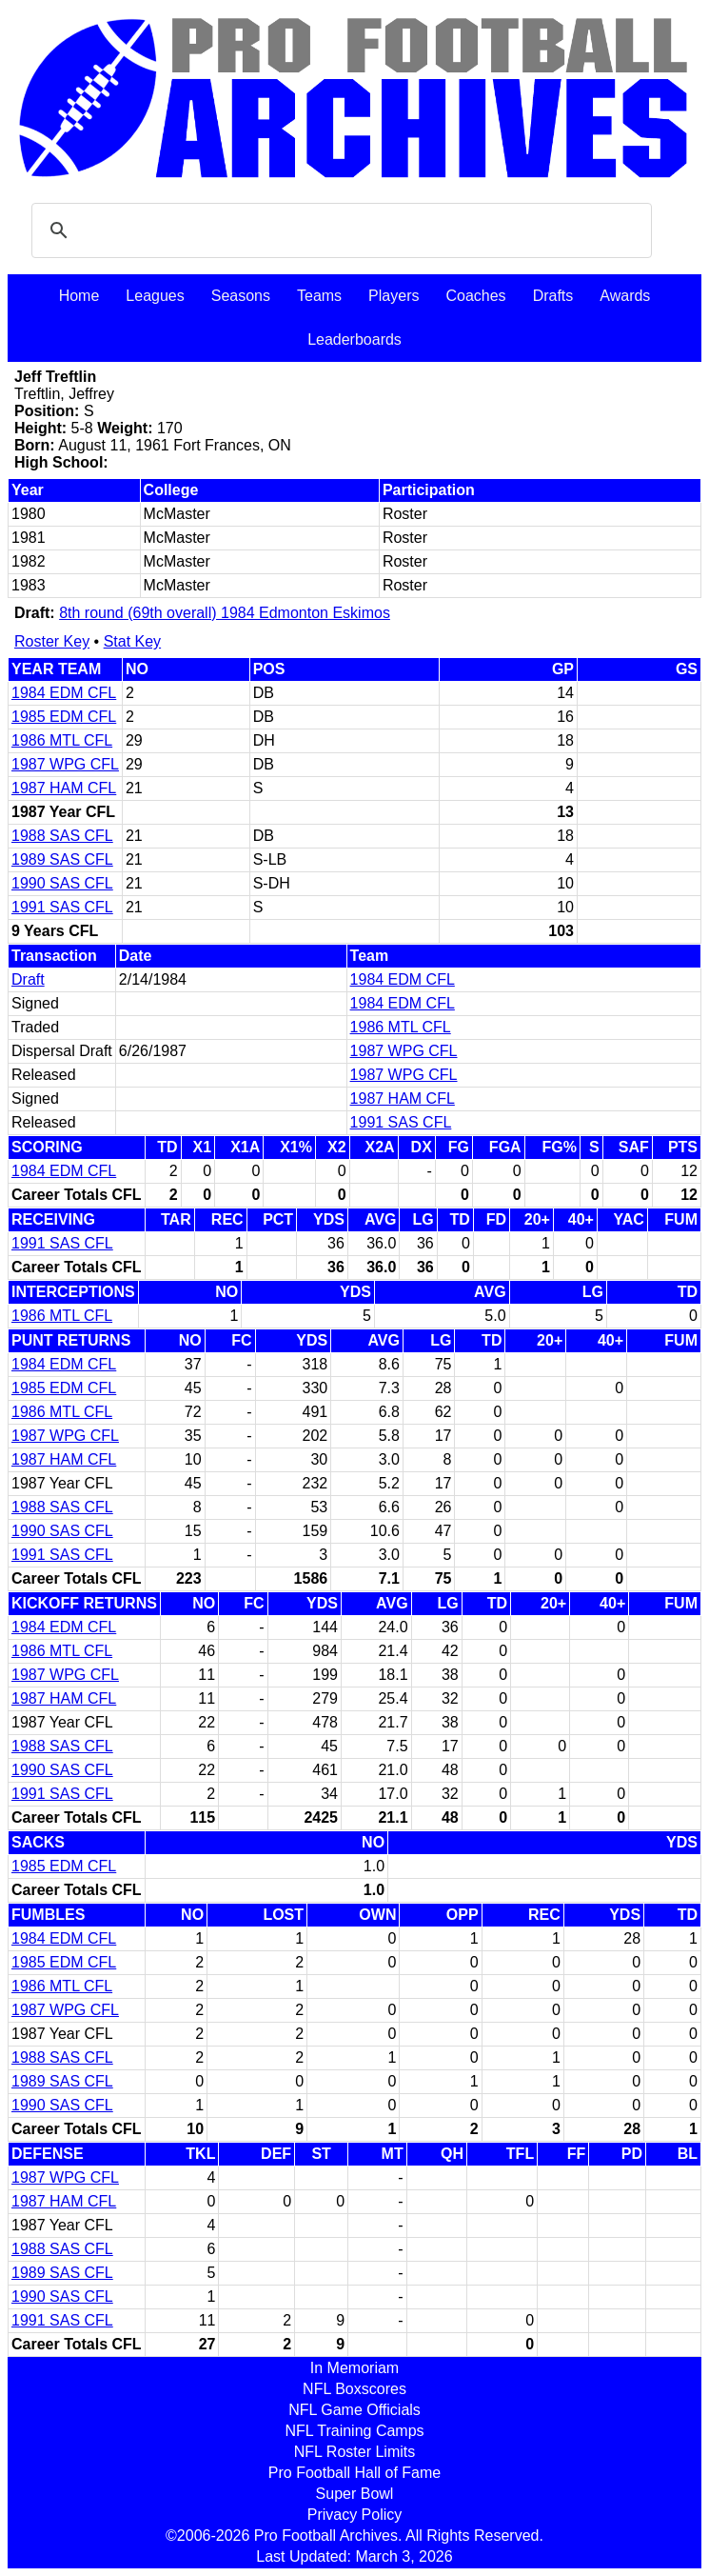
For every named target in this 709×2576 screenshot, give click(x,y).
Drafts (553, 296)
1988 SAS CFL (62, 836)
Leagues (155, 296)
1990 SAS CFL (62, 883)
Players (393, 296)
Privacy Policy (355, 2514)
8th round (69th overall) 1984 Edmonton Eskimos (224, 613)
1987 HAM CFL (63, 788)
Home (79, 296)
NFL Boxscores (354, 2389)
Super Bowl (355, 2494)
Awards (625, 296)
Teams (319, 296)
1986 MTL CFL (61, 740)
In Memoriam (354, 2368)
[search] (339, 230)
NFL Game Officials (354, 2410)
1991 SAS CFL (62, 907)
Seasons (240, 296)
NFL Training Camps (354, 2431)
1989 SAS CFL (62, 859)
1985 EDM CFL (63, 717)
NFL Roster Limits (354, 2452)
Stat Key (132, 641)
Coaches (475, 296)
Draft (28, 979)
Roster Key (51, 641)
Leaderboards (354, 339)
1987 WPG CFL (65, 764)
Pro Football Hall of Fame (354, 2473)
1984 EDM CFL (63, 693)
